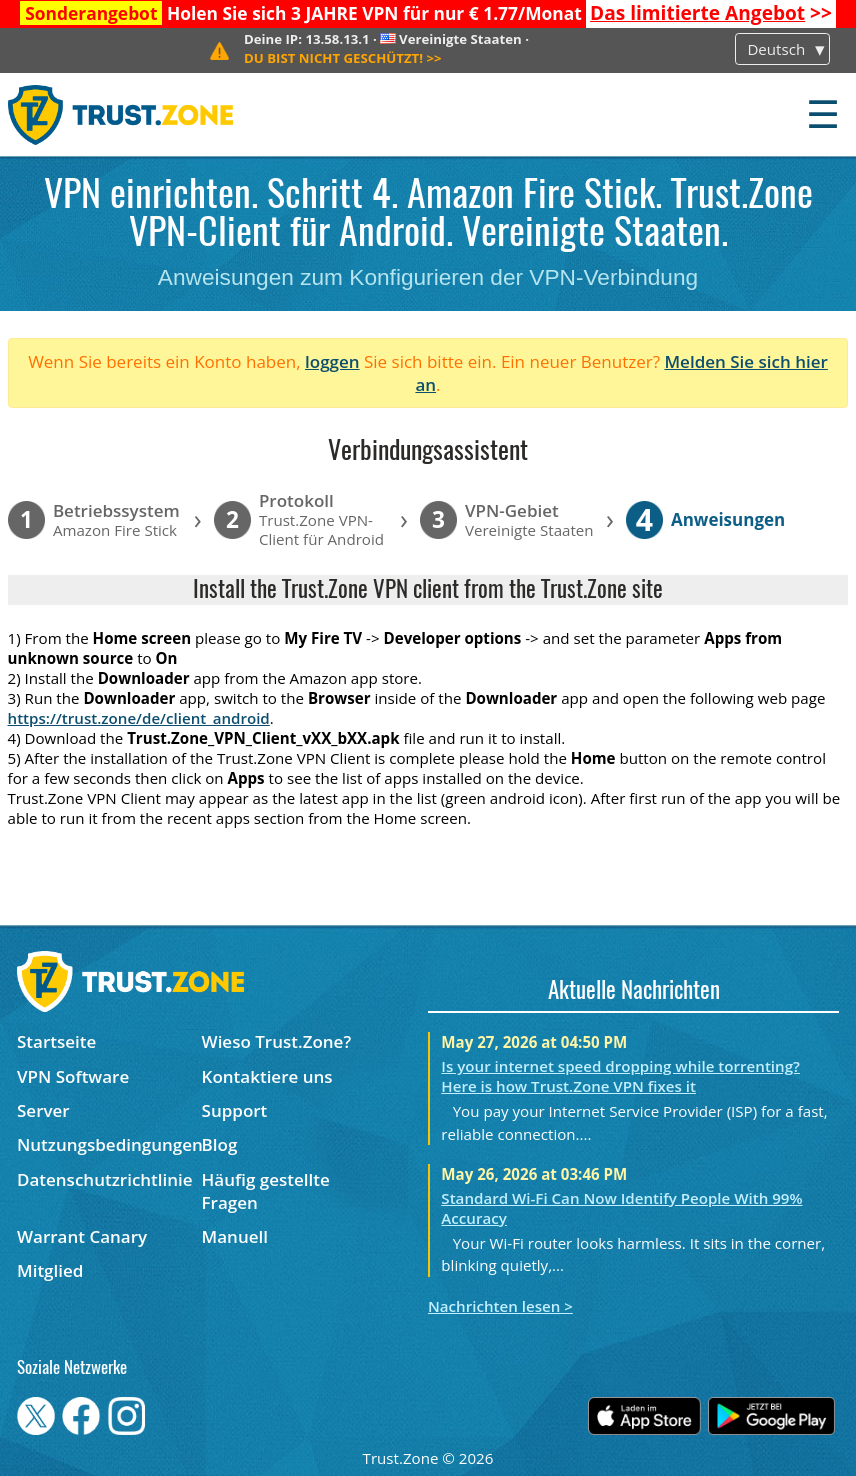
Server (43, 1110)
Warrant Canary (82, 1236)
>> (711, 13)
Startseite (56, 1041)
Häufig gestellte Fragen (266, 1191)
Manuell (235, 1236)
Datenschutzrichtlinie (105, 1179)
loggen (332, 361)
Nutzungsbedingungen (109, 1144)
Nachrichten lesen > (500, 1306)
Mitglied (50, 1270)
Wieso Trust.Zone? (277, 1041)
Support (235, 1110)
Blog (220, 1144)
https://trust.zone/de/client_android (139, 718)
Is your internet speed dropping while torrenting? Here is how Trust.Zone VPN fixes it (620, 1076)
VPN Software (73, 1076)
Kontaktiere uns (267, 1076)
